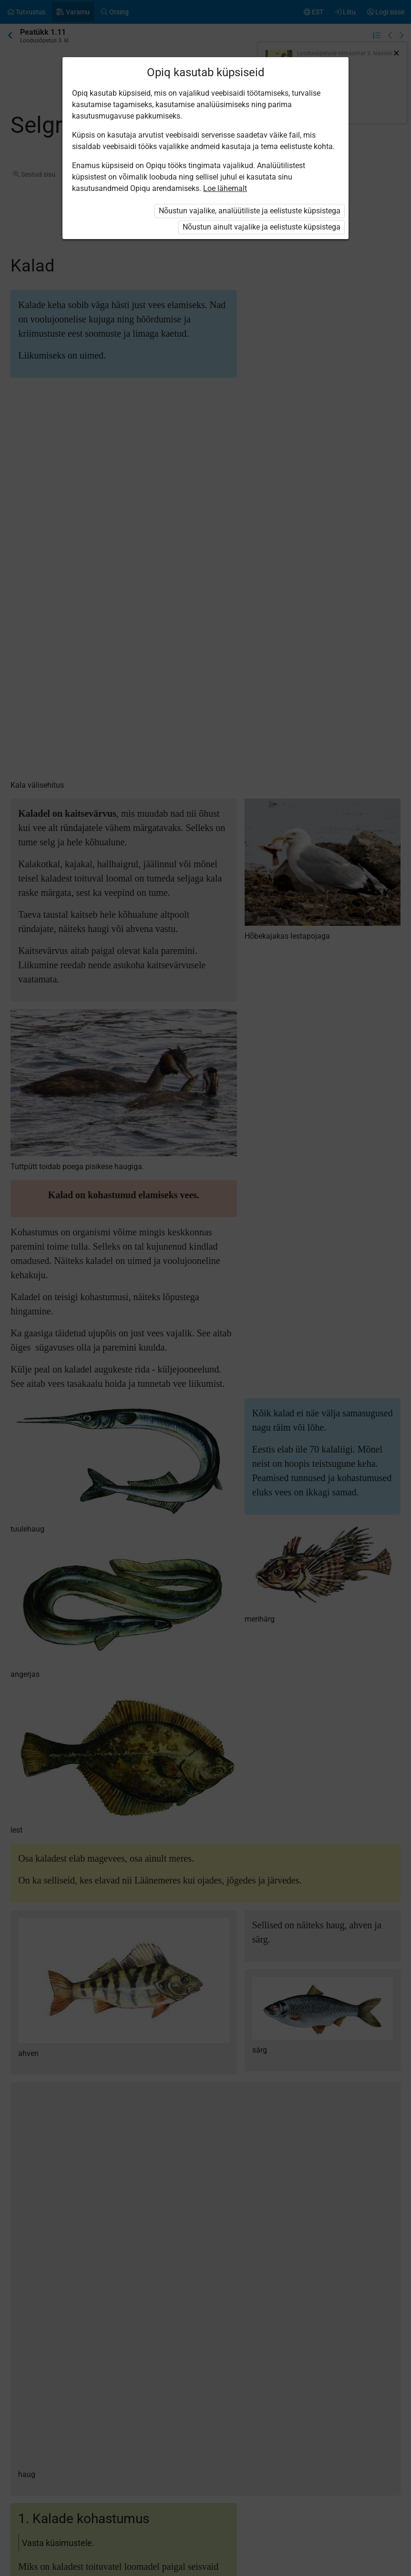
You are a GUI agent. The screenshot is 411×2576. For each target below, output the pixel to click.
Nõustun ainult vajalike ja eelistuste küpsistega (261, 226)
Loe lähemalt (225, 188)
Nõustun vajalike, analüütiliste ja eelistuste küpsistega (249, 210)
